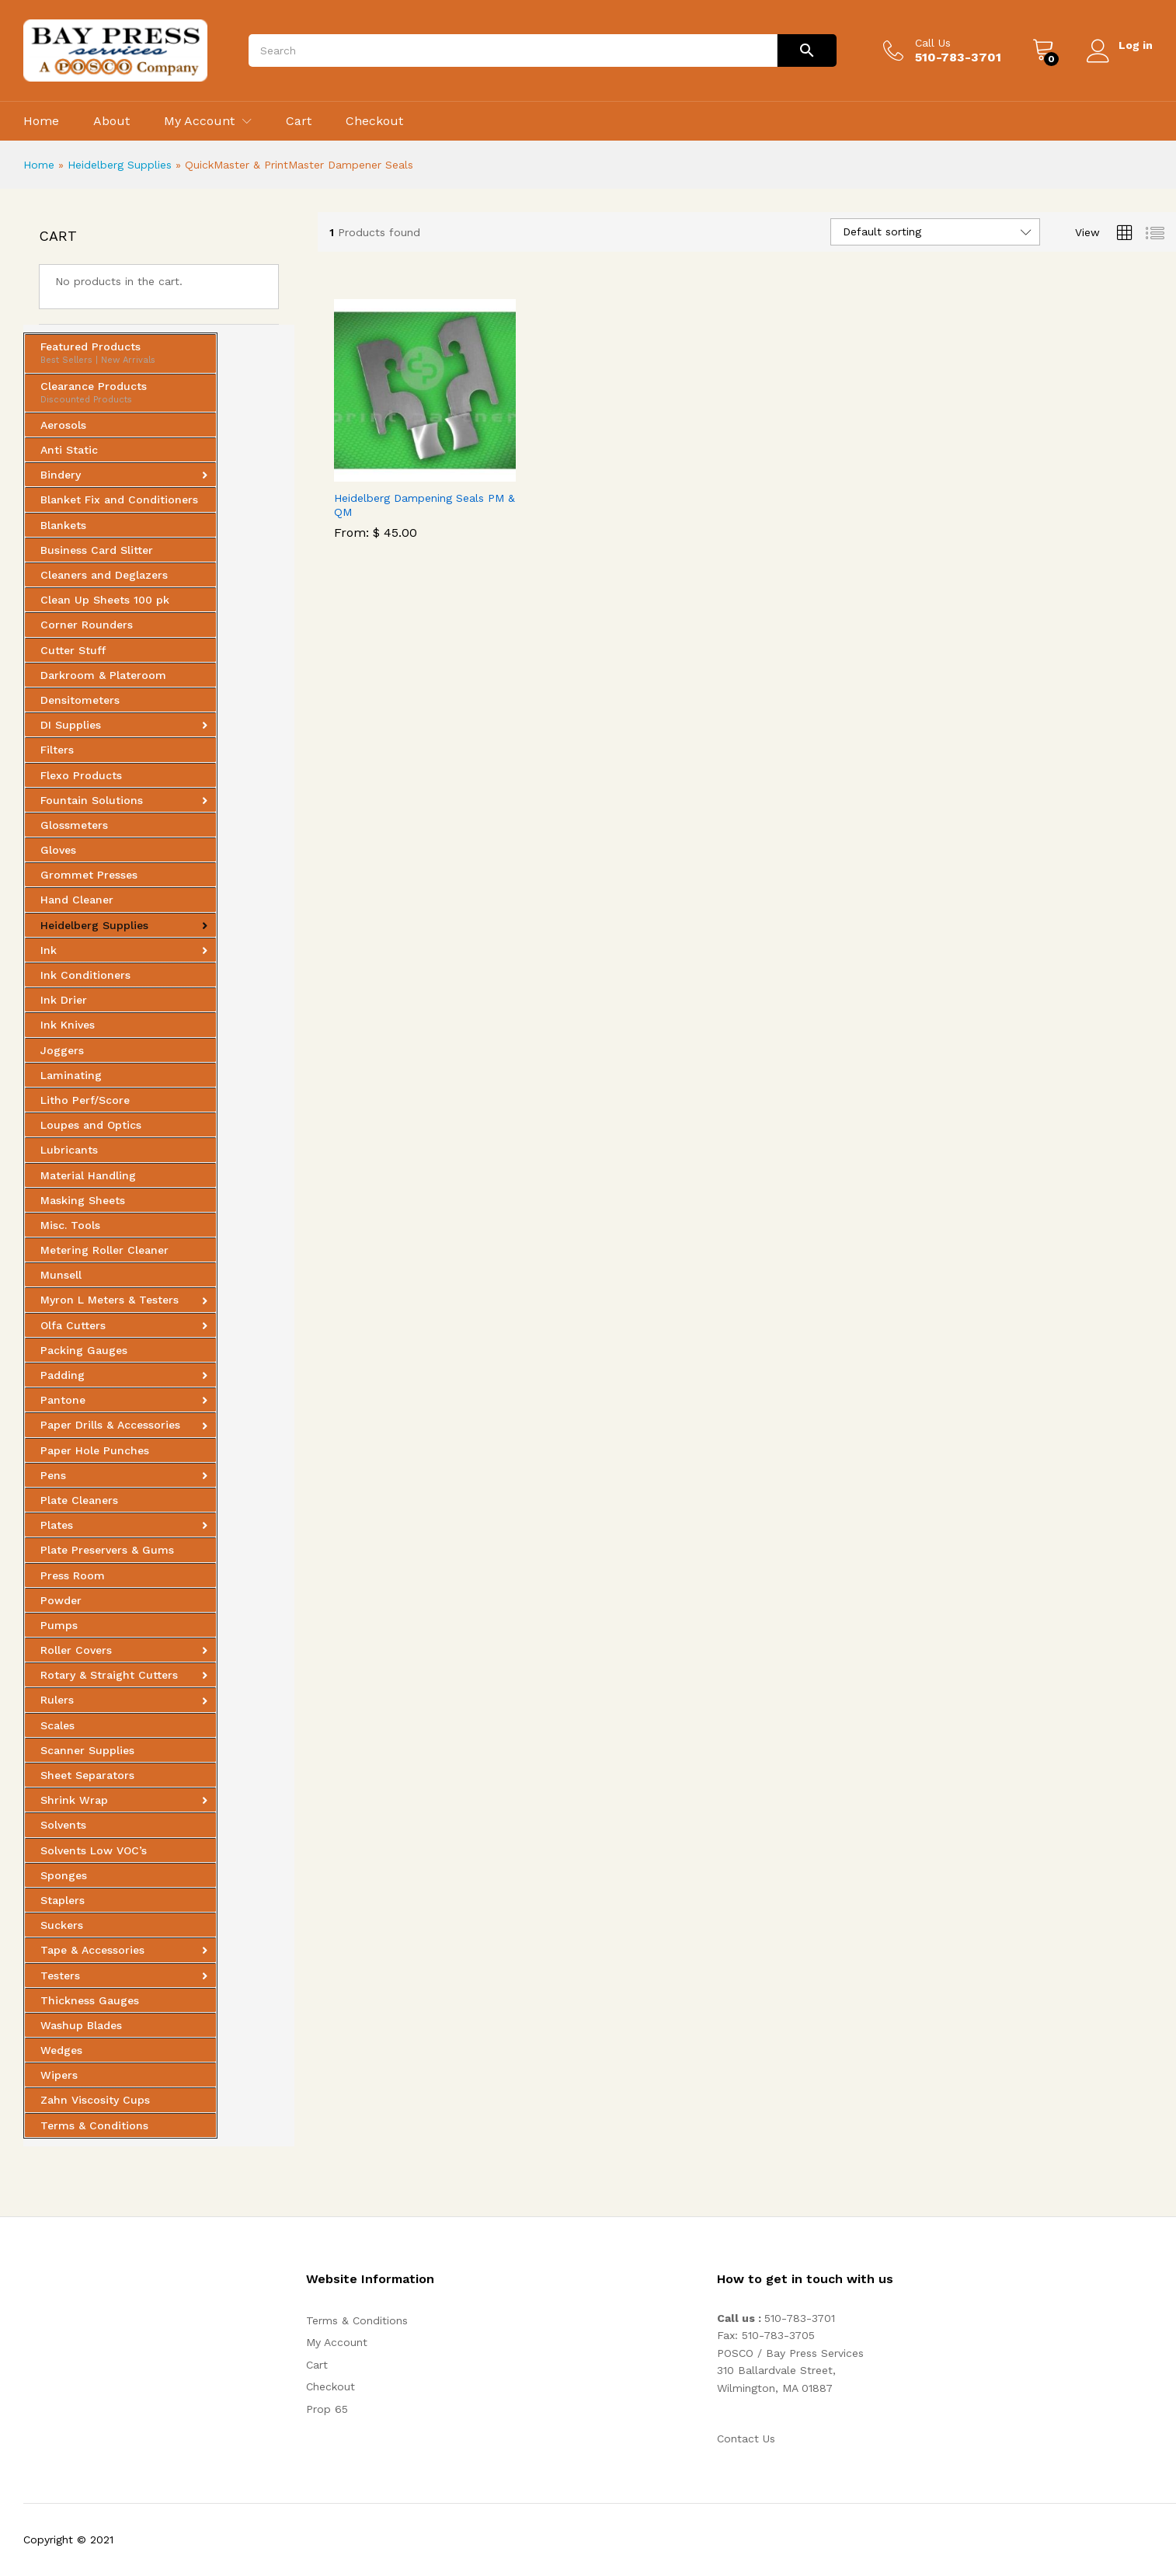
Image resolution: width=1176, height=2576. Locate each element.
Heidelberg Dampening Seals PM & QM (424, 505)
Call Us (932, 43)
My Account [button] (199, 121)
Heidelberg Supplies (120, 164)
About (111, 121)
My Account (336, 2342)
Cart (298, 121)
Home (41, 121)
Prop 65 (327, 2409)
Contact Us (746, 2438)
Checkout (374, 121)
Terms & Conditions (357, 2320)
